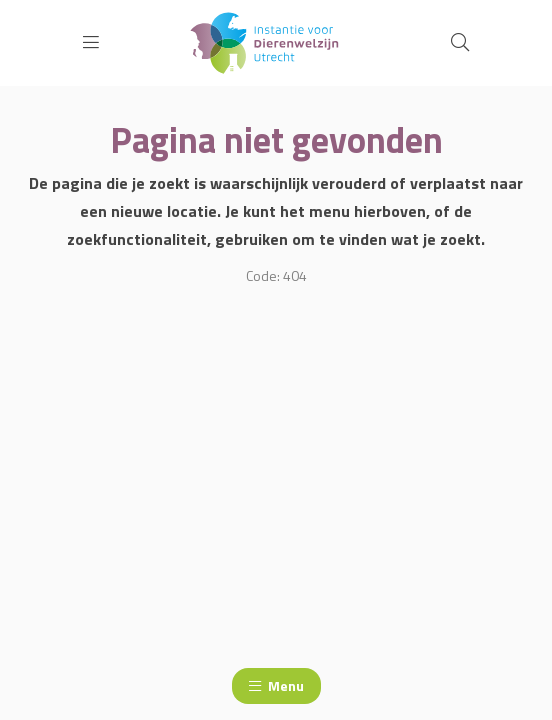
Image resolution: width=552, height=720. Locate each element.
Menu (276, 685)
